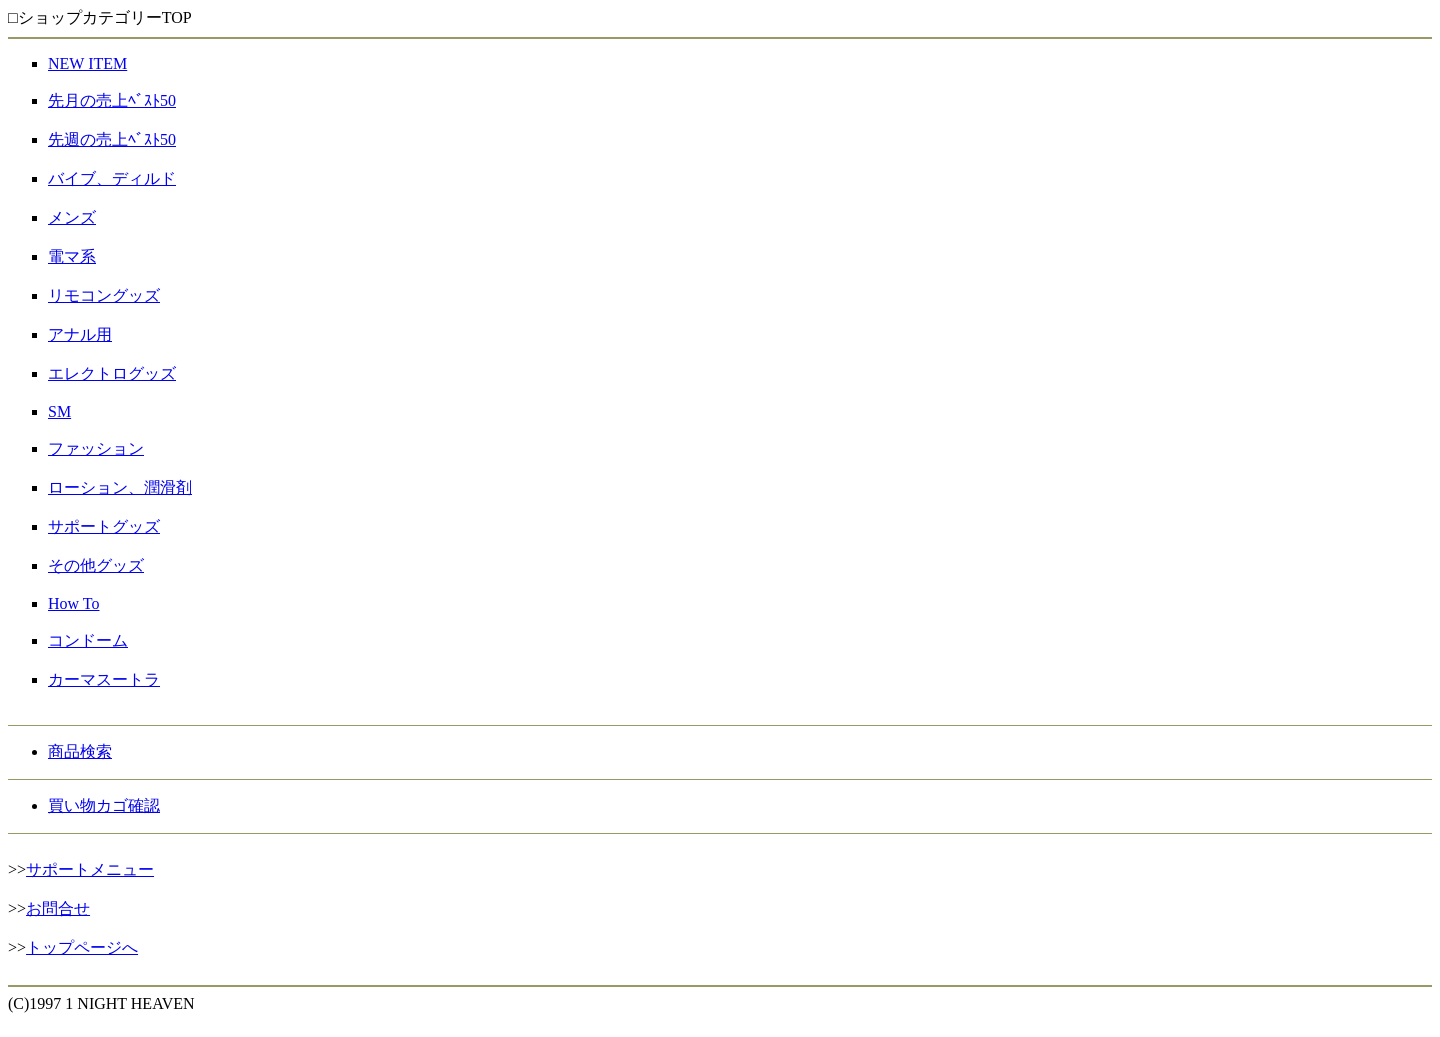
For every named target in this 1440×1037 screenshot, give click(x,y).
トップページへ (82, 947)
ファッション (96, 448)
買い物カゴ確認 (104, 805)
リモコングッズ (104, 295)
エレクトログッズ (112, 373)
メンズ (72, 217)
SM (59, 411)
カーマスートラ (104, 679)
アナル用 (80, 334)
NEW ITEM (87, 63)
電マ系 (72, 256)
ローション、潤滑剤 (120, 487)
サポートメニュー (90, 869)
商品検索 (80, 751)
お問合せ (58, 908)
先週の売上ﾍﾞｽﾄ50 (112, 139)
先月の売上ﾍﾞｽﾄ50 (112, 100)
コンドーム (88, 640)
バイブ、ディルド (112, 178)
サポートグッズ (104, 526)
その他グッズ (96, 565)
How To (73, 603)
